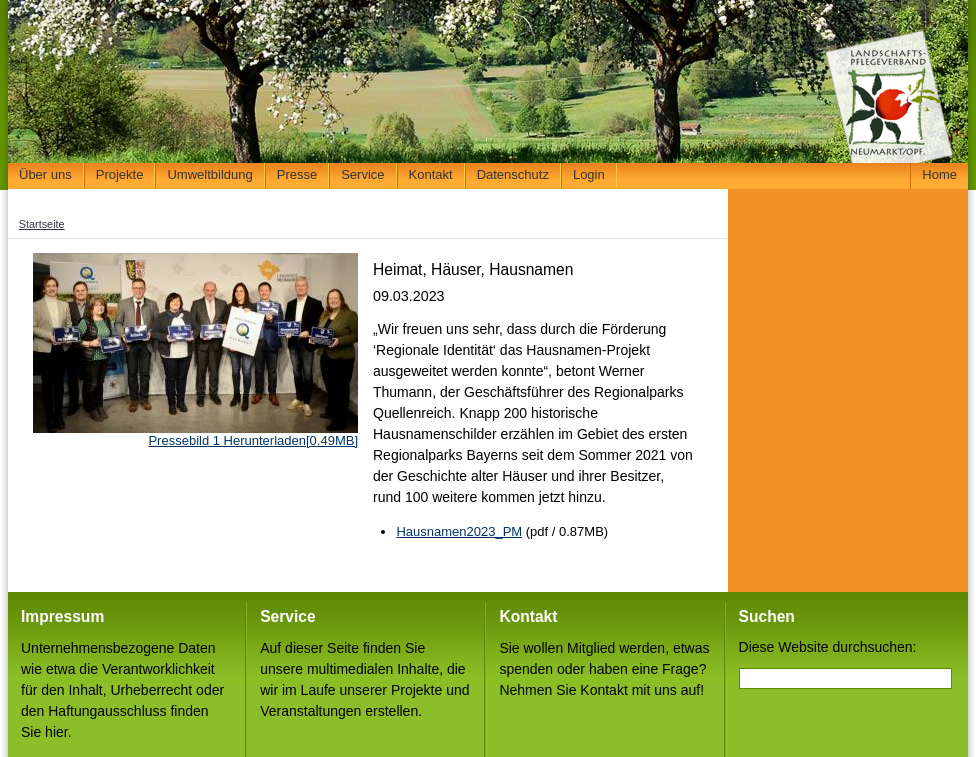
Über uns (45, 174)
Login (589, 174)
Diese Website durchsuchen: (828, 647)
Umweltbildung (209, 174)
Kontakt (431, 174)
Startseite (42, 224)
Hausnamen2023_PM (459, 531)
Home (939, 174)
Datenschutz (513, 174)
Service (362, 174)
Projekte (120, 174)
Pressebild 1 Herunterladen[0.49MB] (253, 440)
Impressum (62, 616)
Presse (297, 174)
